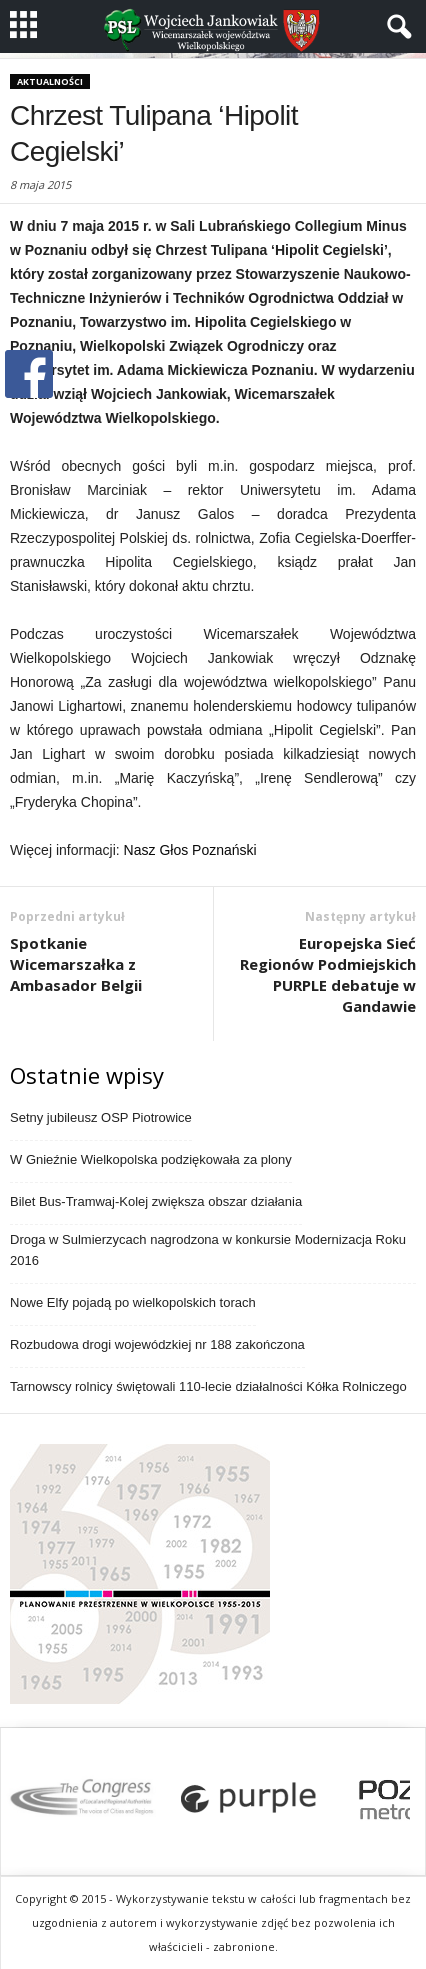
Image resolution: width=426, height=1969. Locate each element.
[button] (395, 27)
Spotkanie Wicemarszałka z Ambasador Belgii (76, 964)
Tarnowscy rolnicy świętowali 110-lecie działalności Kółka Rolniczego (208, 1386)
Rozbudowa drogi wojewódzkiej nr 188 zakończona (157, 1344)
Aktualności (50, 81)
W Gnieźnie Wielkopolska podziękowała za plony (151, 1159)
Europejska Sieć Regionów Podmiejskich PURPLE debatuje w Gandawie (328, 974)
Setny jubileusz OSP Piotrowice (101, 1117)
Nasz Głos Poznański (190, 850)
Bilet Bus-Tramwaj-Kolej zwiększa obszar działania (156, 1201)
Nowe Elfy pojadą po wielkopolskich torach (133, 1302)
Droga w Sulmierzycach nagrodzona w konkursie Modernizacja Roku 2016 (208, 1250)
